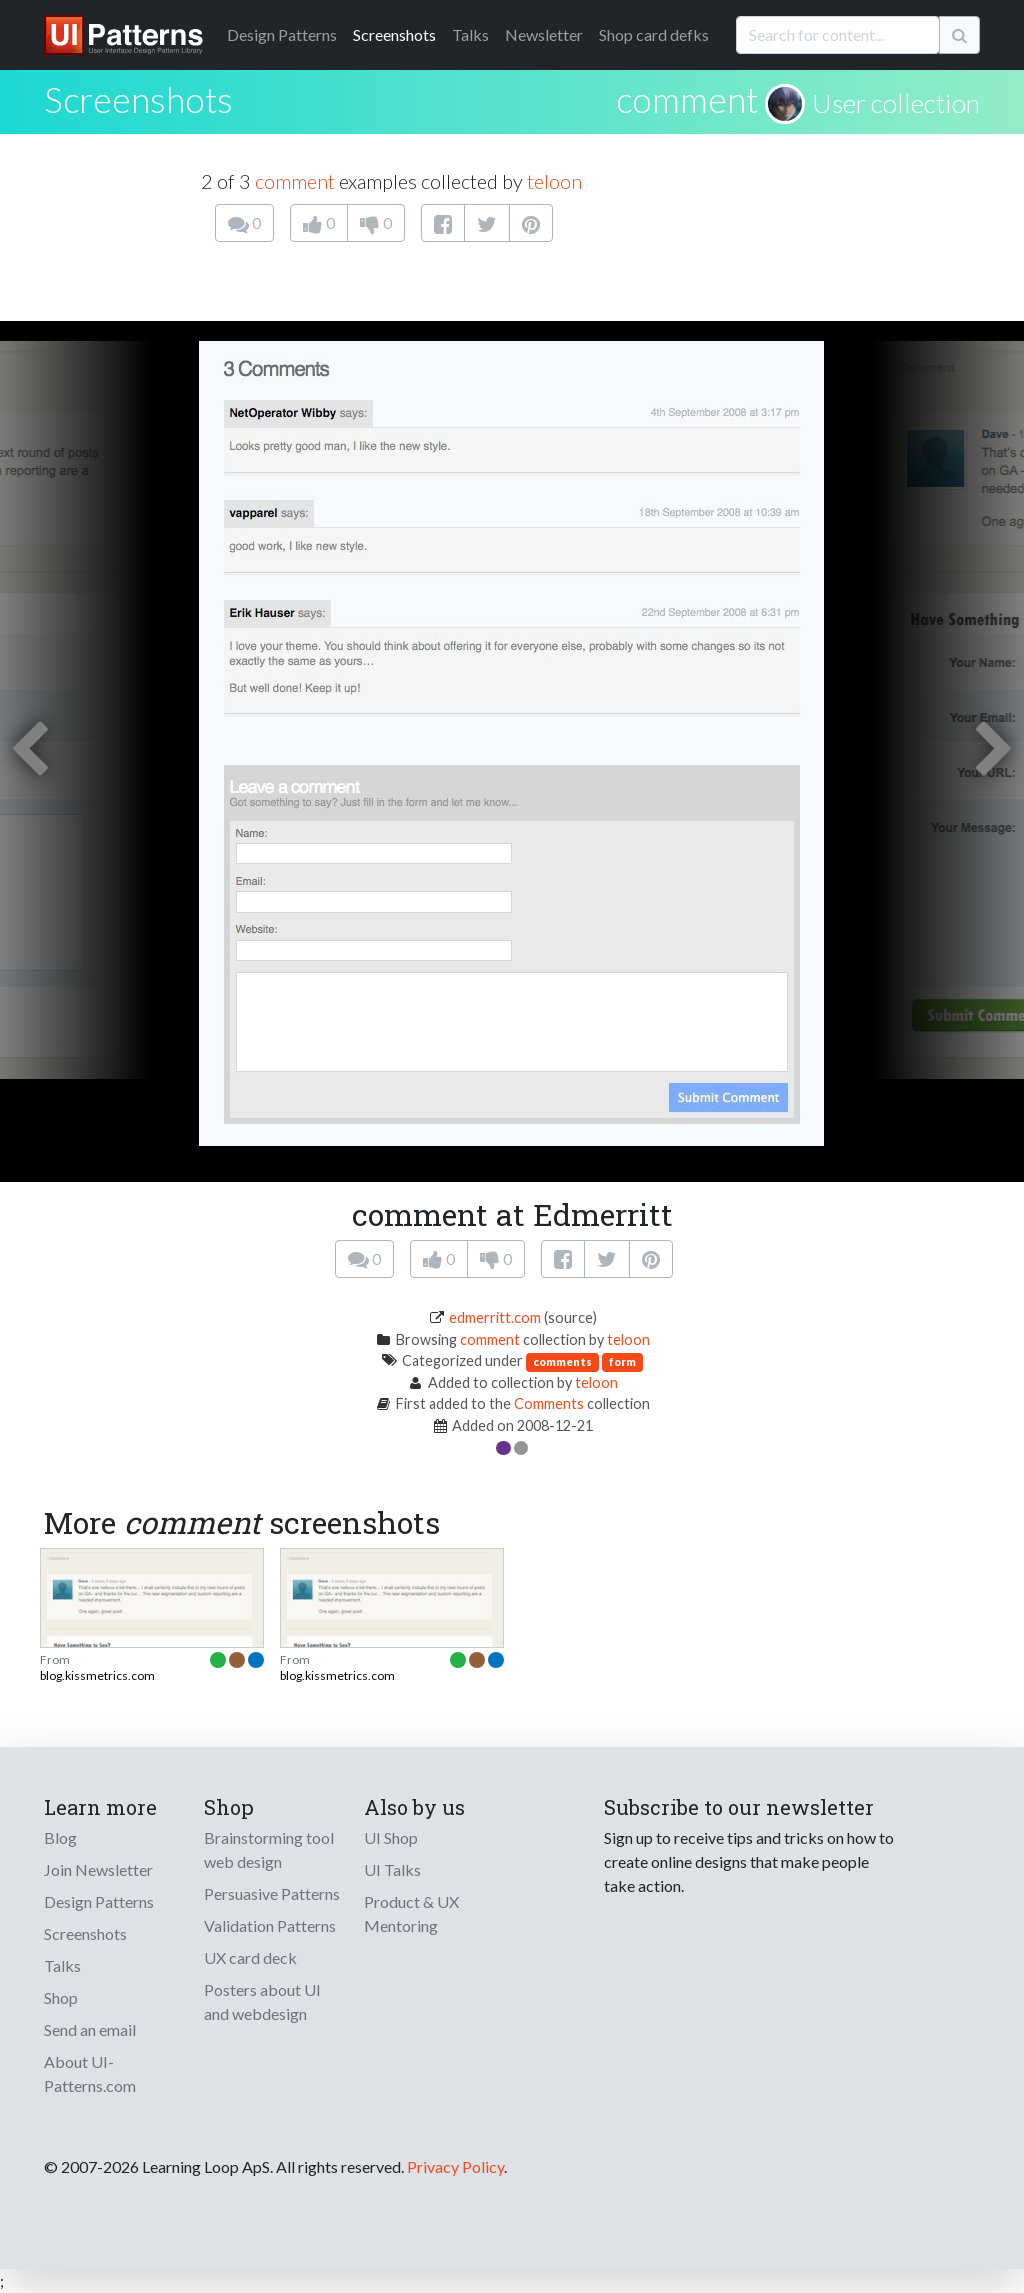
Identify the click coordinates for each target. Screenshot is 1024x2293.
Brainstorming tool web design (269, 1849)
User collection (896, 103)
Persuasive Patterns (272, 1893)
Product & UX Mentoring (411, 1913)
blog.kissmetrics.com (97, 1675)
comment (687, 99)
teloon (554, 181)
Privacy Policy (455, 2166)
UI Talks (392, 1869)
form (622, 1361)
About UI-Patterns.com (90, 2073)
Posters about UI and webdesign (262, 2001)
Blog (60, 1837)
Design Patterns (99, 1901)
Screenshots (394, 34)
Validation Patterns (270, 1925)
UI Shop (391, 1837)
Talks (470, 34)
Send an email (90, 2029)
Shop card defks (654, 34)
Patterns (282, 34)
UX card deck (250, 1957)
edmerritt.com (495, 1317)
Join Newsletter (98, 1869)
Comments (549, 1403)
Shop (61, 1997)
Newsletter (544, 34)
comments (562, 1361)
